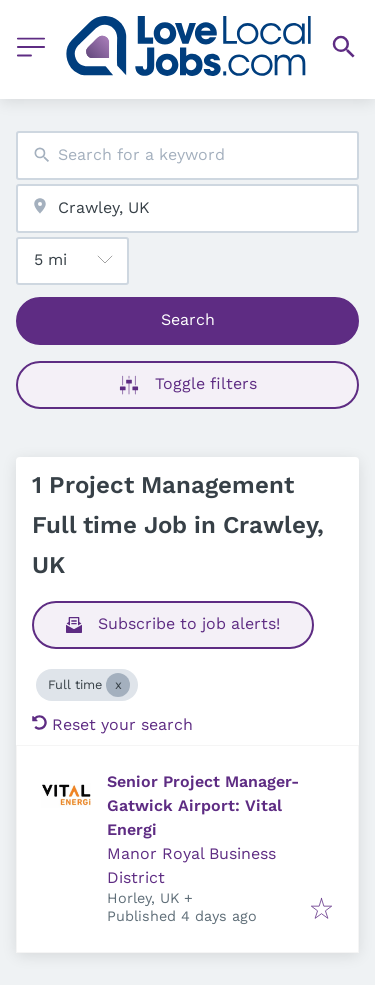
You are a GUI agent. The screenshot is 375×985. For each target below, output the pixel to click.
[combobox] (187, 155)
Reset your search (112, 724)
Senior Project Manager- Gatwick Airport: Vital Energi (203, 805)
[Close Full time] (118, 685)
